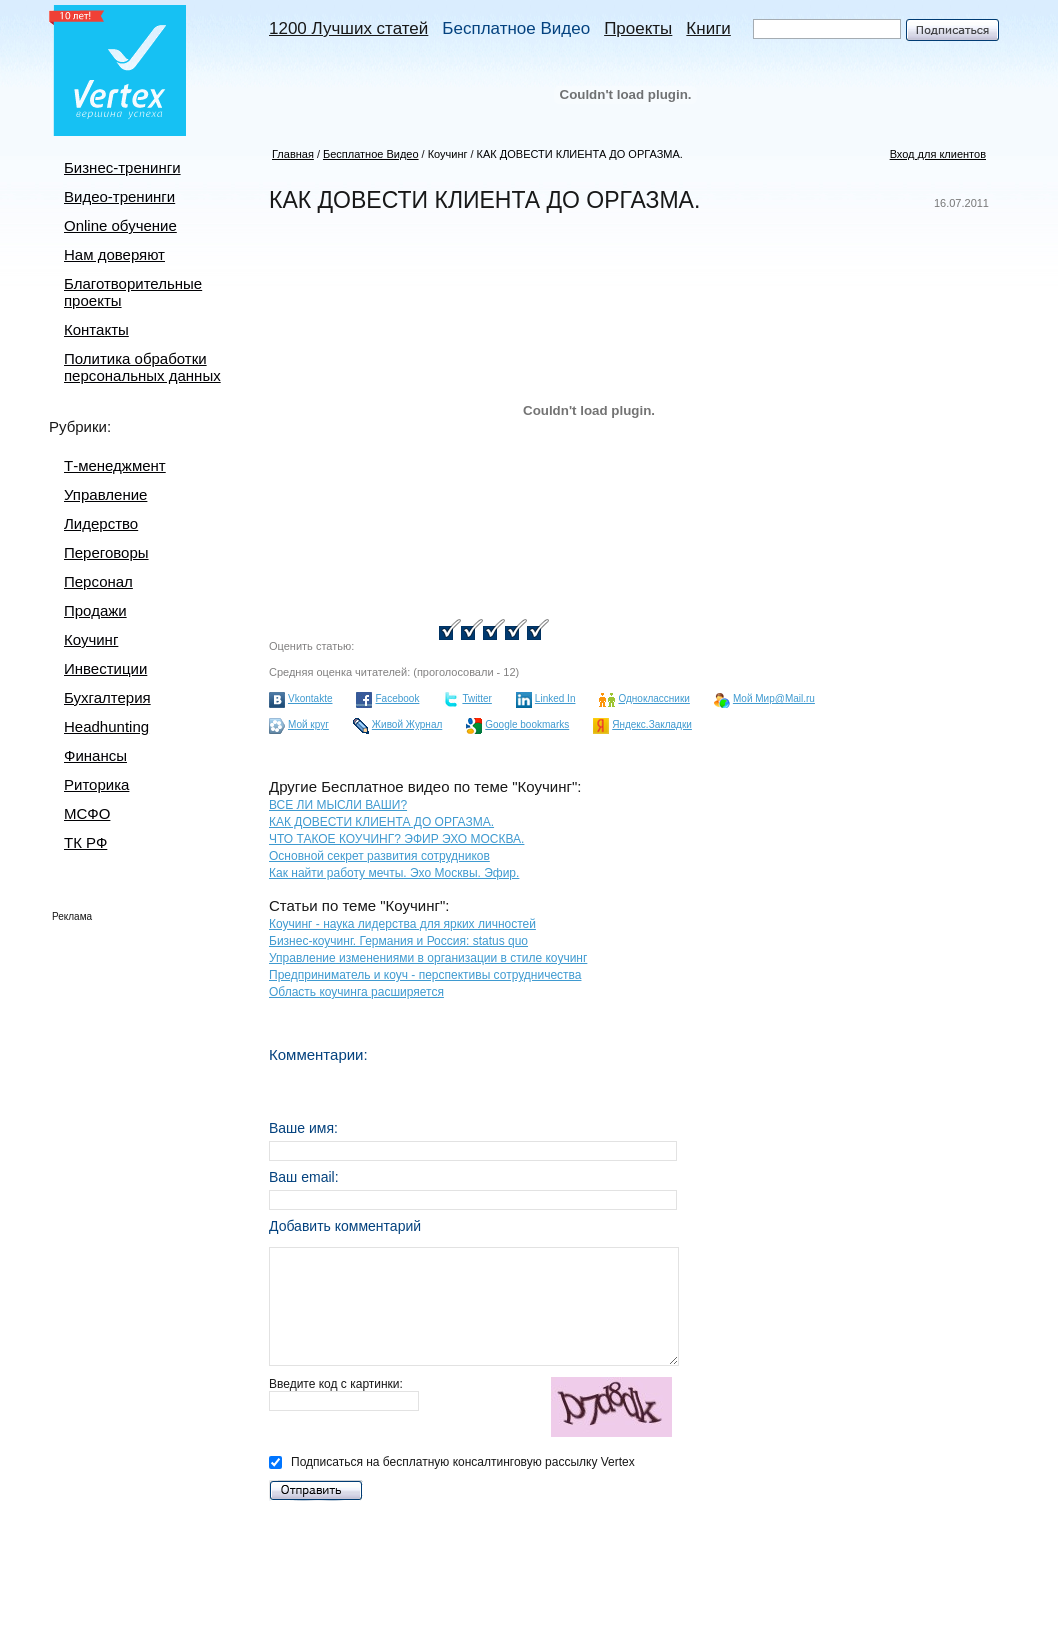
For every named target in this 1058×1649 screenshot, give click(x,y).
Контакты (96, 329)
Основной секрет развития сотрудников (379, 856)
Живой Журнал (407, 724)
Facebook (397, 698)
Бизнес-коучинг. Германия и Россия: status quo (398, 941)
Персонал (98, 581)
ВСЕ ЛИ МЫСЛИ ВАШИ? (338, 805)
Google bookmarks (527, 724)
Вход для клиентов (938, 154)
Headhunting (106, 726)
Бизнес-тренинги (122, 167)
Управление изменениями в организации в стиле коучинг (428, 958)
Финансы (95, 755)
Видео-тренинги (119, 196)
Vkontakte (310, 698)
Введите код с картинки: (474, 1409)
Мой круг (308, 724)
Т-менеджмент (115, 465)
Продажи (95, 610)
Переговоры (106, 552)
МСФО (87, 813)
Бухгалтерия (107, 697)
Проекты (638, 28)
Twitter (476, 698)
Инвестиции (105, 668)
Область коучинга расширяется (356, 992)
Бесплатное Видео (516, 28)
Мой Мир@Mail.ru (774, 698)
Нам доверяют (114, 254)
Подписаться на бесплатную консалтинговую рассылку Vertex (452, 1462)
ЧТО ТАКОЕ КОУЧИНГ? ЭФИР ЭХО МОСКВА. (396, 839)
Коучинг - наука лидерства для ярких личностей (402, 924)
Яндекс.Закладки (652, 724)
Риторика (96, 784)
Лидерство (101, 523)
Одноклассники (653, 698)
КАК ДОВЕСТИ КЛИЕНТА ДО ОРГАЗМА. (580, 154)
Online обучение (120, 225)
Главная (293, 154)
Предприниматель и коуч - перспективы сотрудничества (425, 975)
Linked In (555, 698)
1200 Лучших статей (348, 28)
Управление (105, 494)
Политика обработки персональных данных (142, 367)
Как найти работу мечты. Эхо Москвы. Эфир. (394, 873)
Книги (708, 28)
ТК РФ (85, 842)
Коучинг (91, 639)
